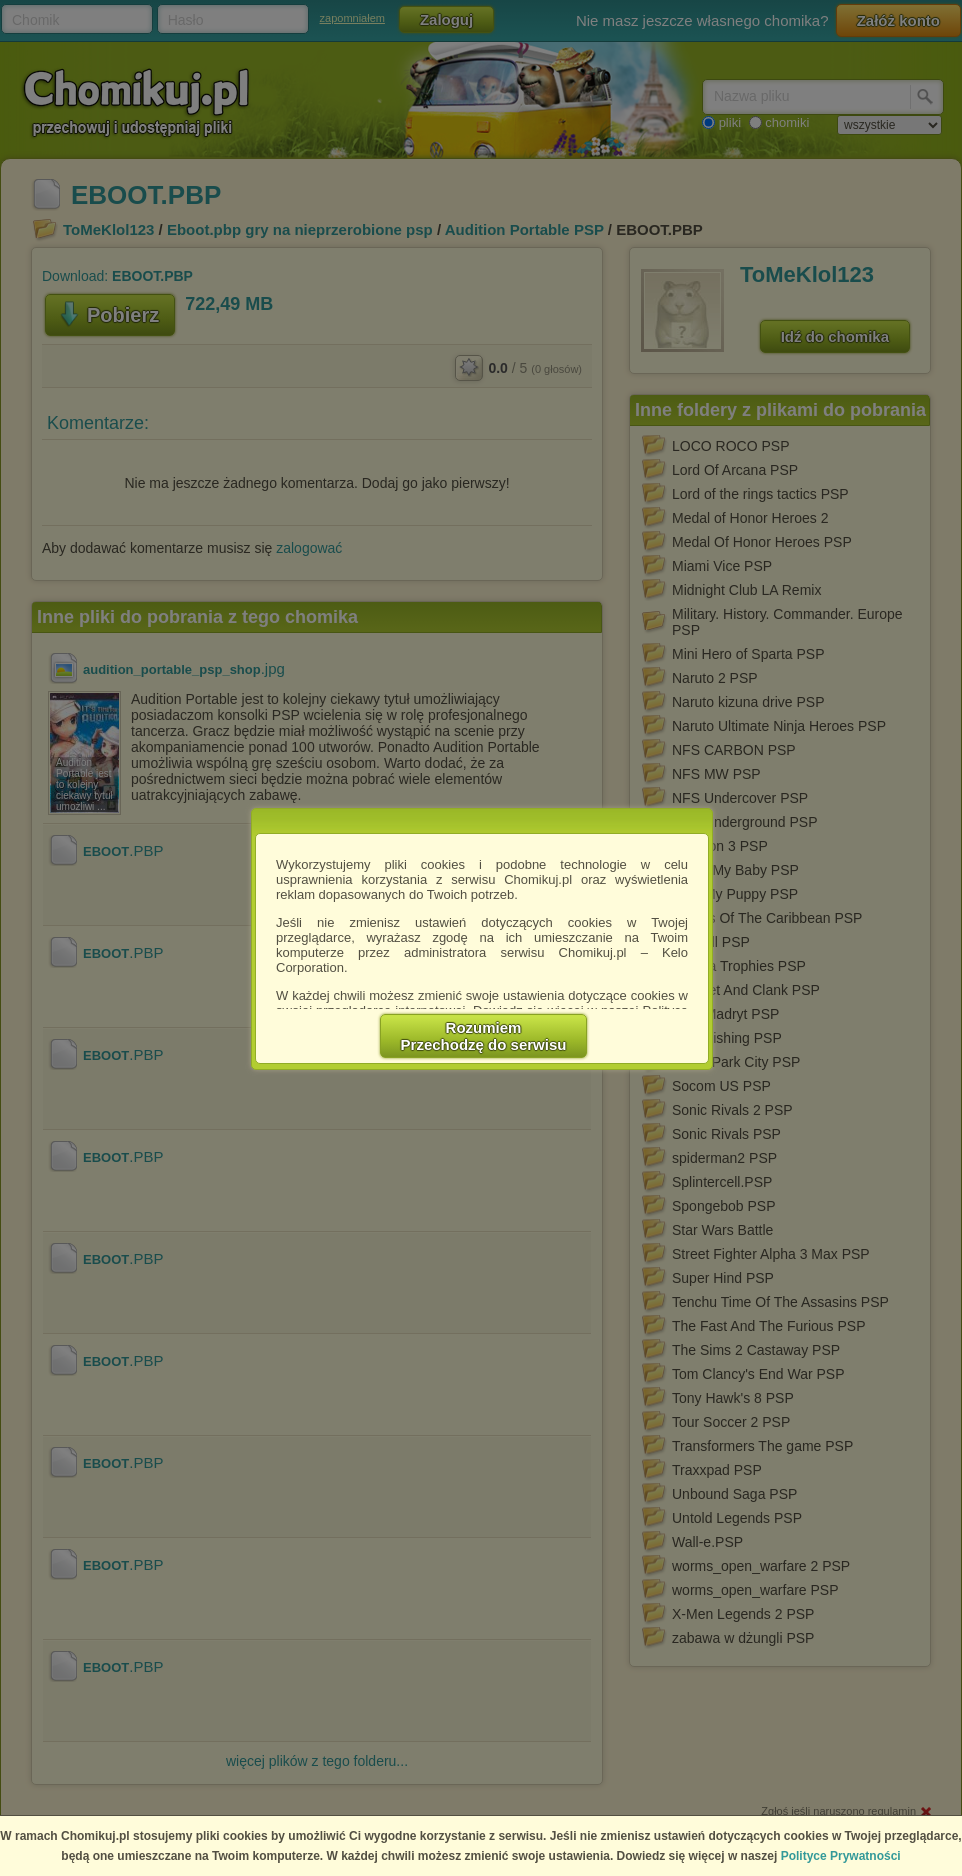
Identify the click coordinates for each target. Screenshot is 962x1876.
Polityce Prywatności (841, 1856)
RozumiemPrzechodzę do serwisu (484, 1036)
